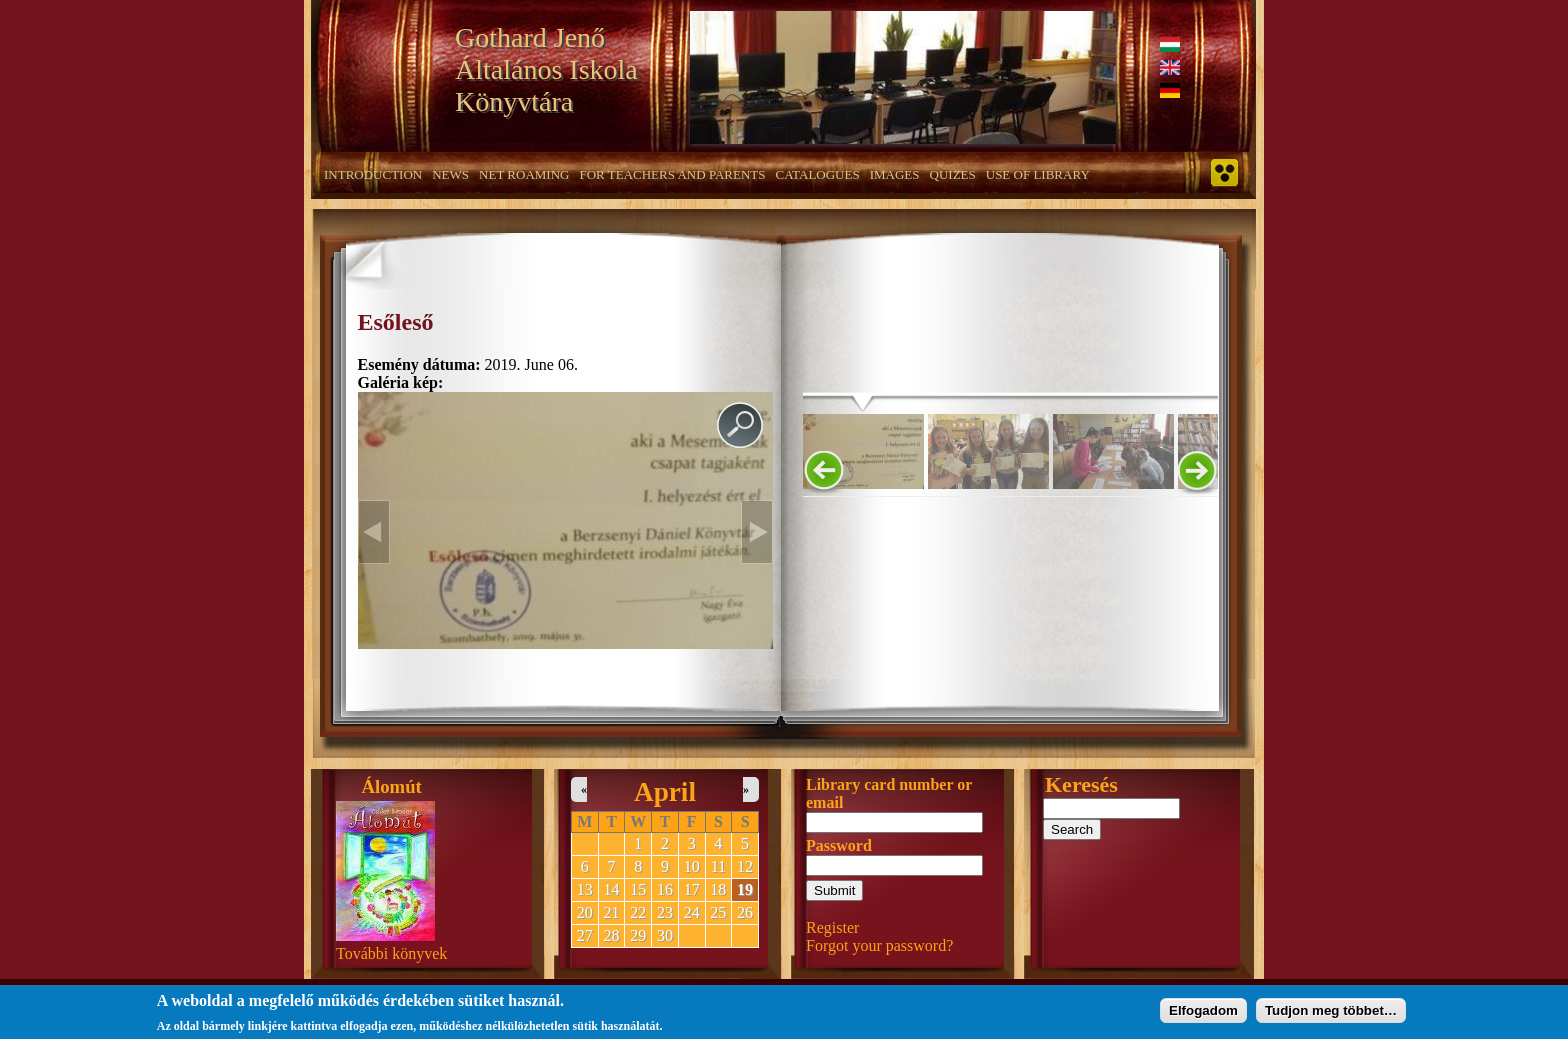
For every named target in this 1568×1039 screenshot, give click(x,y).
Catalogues (818, 174)
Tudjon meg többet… (1331, 1006)
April (665, 792)
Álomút (392, 786)
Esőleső (396, 322)
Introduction (373, 174)
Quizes (953, 174)
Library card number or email (889, 793)
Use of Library (1038, 174)
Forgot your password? (879, 945)
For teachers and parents (672, 174)
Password (839, 845)
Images (895, 174)
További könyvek (391, 953)
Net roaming (524, 174)
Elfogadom (1203, 1006)
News (450, 174)
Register (832, 927)
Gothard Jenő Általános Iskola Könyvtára (546, 69)
